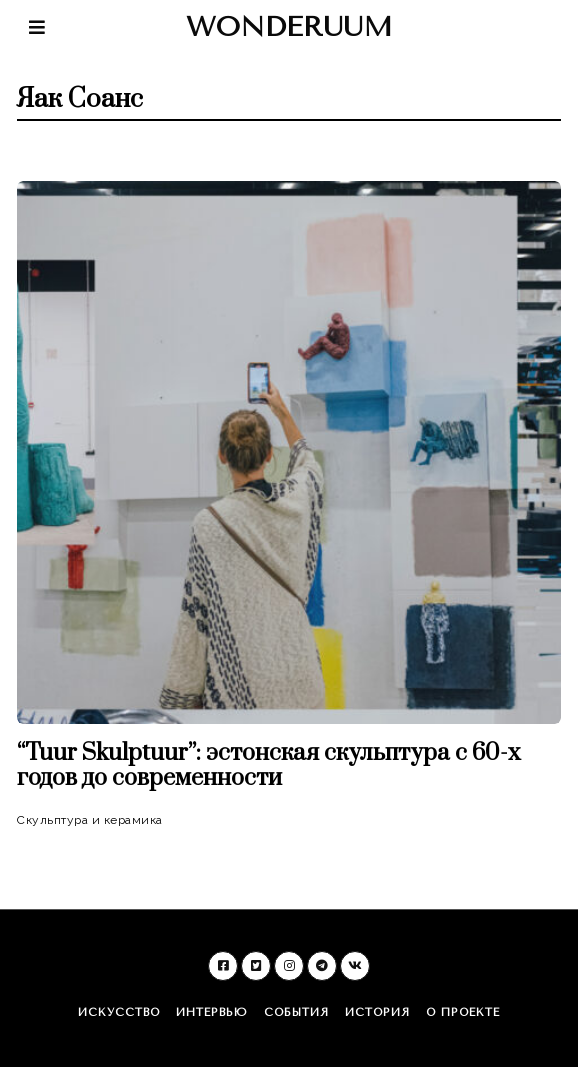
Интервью (212, 1012)
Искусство (119, 1012)
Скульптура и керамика (90, 820)
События (296, 1012)
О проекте (463, 1012)
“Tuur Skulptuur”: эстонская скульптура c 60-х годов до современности (268, 766)
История (377, 1012)
